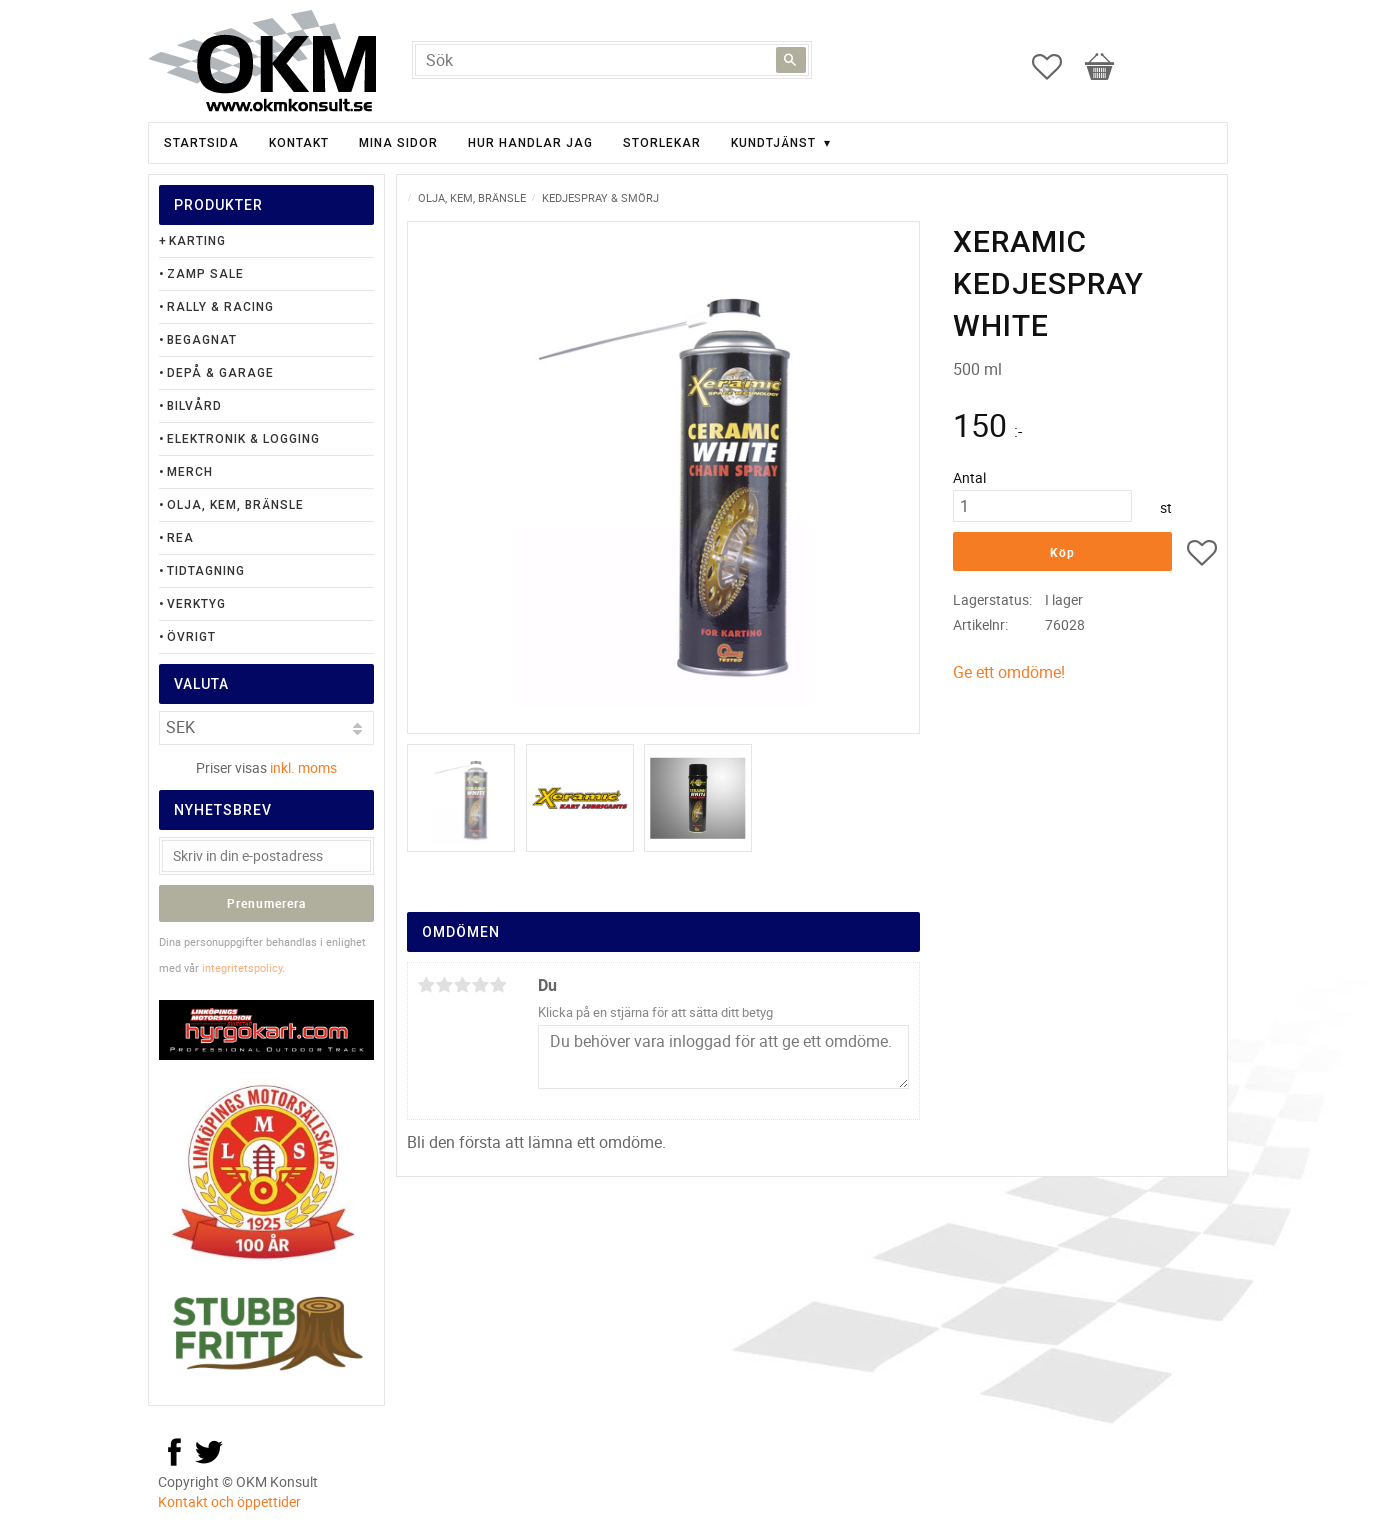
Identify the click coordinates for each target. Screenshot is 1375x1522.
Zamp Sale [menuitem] (205, 274)
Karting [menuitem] (197, 241)
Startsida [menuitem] (201, 143)
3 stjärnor (463, 985)
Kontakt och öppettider (229, 1501)
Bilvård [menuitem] (194, 406)
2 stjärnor (445, 985)
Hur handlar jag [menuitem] (530, 143)
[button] (1057, 67)
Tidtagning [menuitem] (206, 571)
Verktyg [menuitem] (196, 604)
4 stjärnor (481, 985)
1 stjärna (427, 985)
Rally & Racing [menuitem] (220, 307)
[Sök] (791, 60)
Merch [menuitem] (190, 472)
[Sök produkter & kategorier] (612, 60)
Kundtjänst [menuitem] (773, 143)
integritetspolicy (242, 967)
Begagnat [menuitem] (202, 340)
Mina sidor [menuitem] (398, 143)
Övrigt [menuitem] (191, 637)
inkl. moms (303, 767)
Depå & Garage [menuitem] (220, 373)
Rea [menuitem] (180, 538)
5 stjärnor (499, 985)
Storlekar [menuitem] (662, 143)
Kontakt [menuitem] (299, 143)
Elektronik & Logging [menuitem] (243, 439)
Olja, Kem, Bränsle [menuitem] (235, 505)
